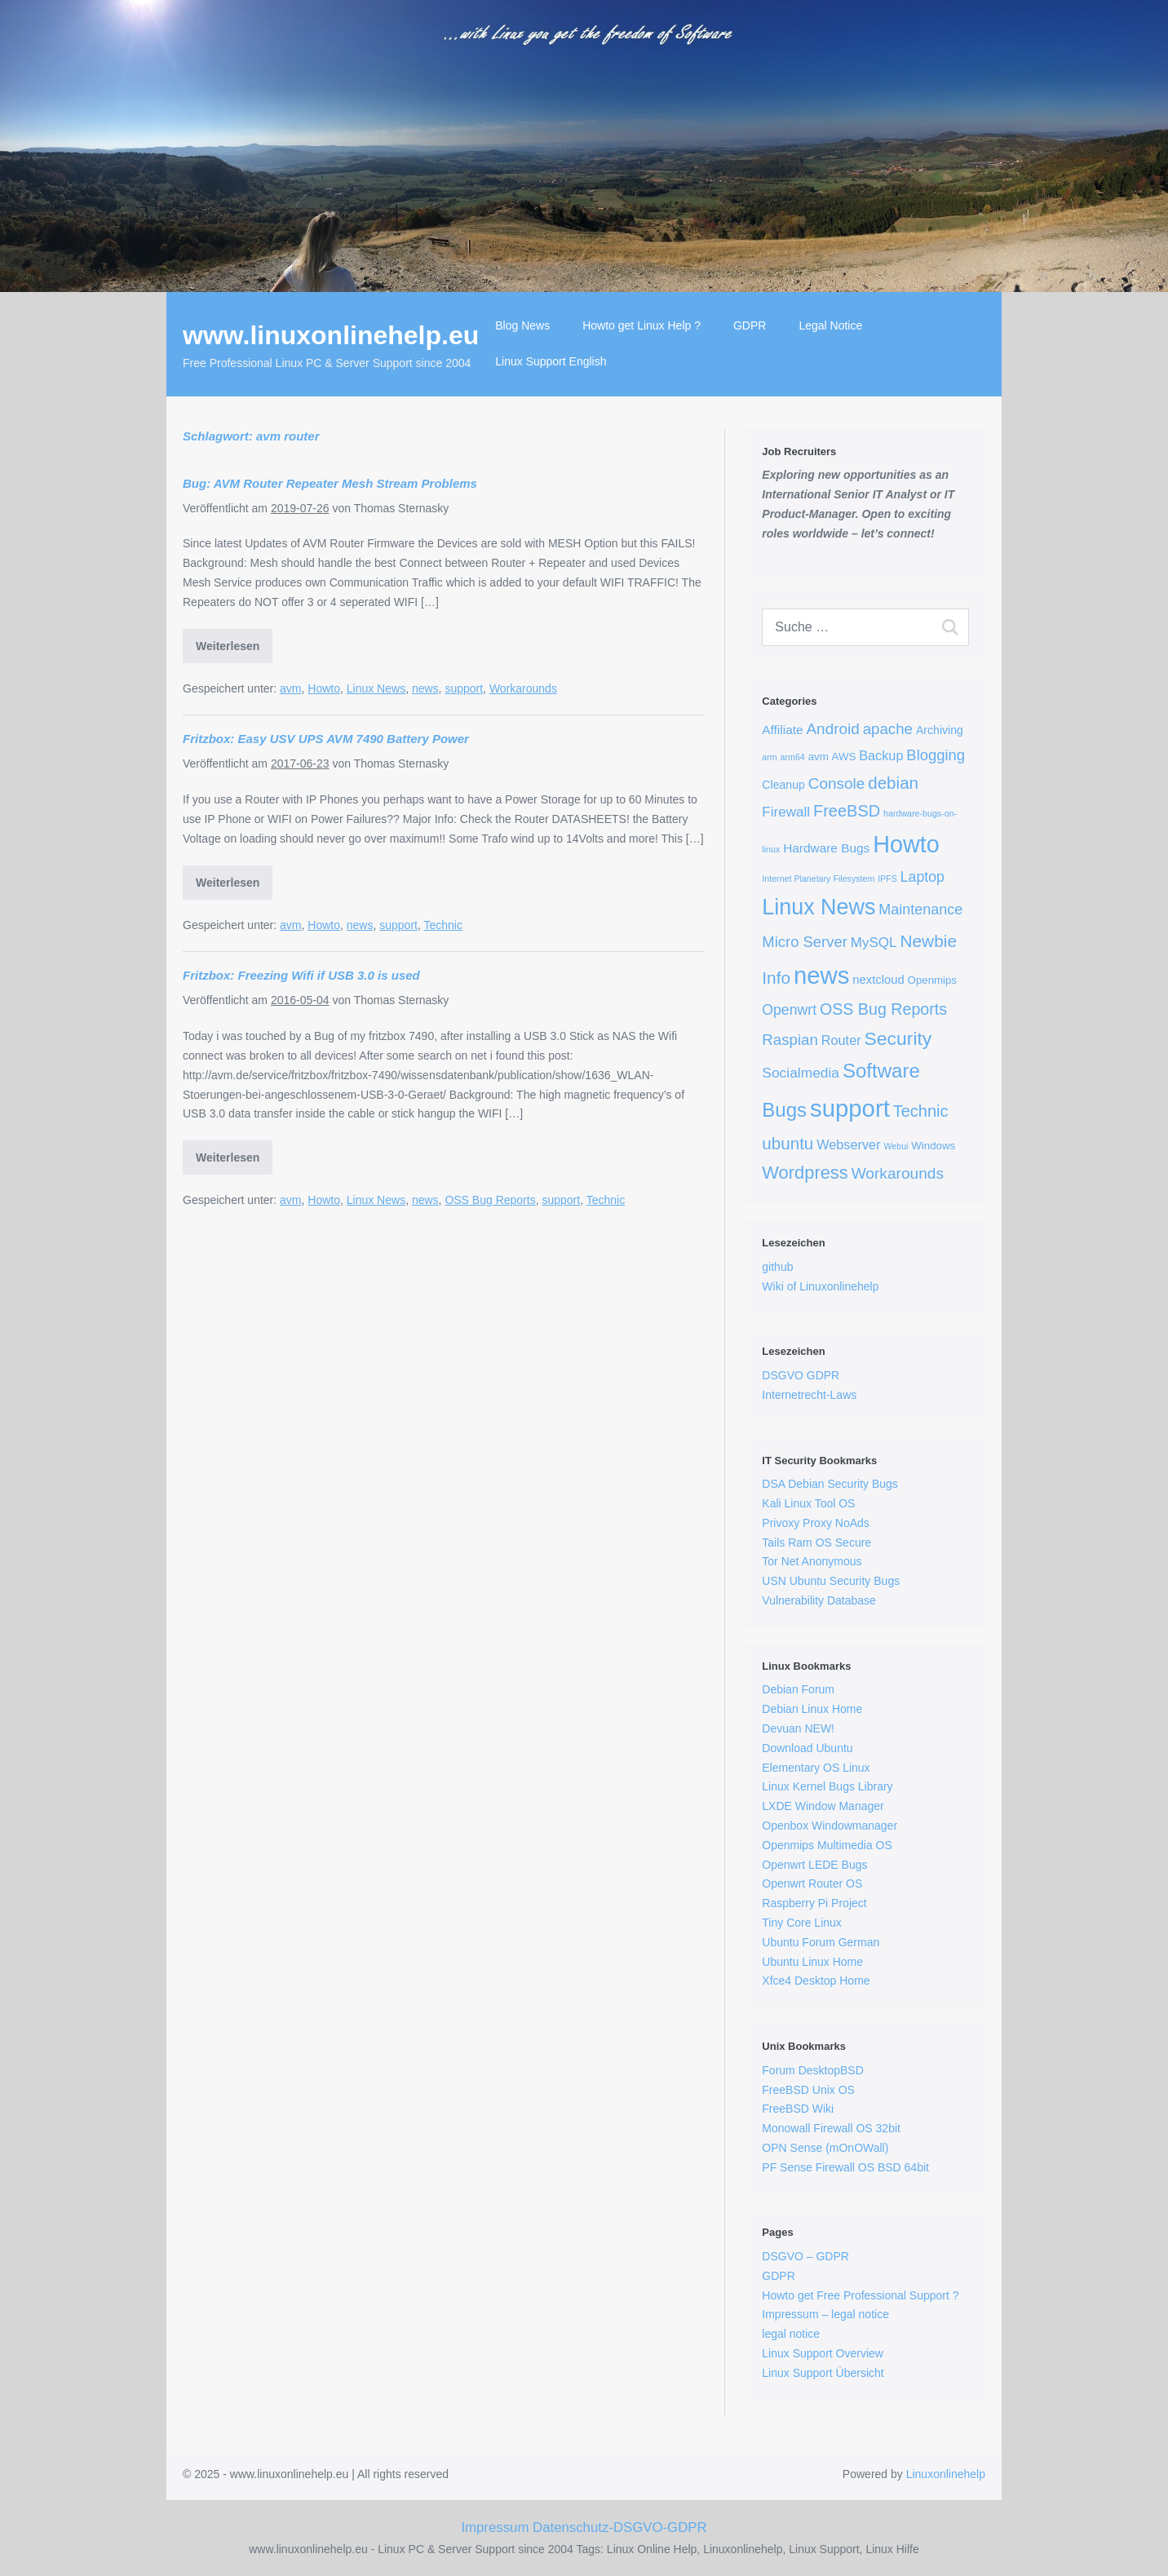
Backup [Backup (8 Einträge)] (881, 755)
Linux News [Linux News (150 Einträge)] (818, 907)
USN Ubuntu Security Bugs (831, 1580)
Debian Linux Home (812, 1708)
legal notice (791, 2333)
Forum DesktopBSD (812, 2070)
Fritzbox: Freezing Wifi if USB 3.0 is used (301, 975)
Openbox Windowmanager (829, 1825)
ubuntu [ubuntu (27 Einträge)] (787, 1143)
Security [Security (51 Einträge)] (898, 1038)
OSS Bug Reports (490, 1199)
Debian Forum (798, 1689)
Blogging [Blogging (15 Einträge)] (935, 755)
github (777, 1266)
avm (290, 688)
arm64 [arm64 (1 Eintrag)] (793, 757)
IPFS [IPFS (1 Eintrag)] (887, 878)
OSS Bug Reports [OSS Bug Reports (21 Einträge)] (883, 1009)
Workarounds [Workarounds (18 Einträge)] (898, 1173)
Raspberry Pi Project (814, 1903)
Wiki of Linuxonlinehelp (820, 1286)
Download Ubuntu (807, 1748)
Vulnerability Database (819, 1600)
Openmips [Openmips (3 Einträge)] (932, 980)
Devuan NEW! (798, 1728)
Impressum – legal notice (825, 2314)
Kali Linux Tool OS (808, 1503)
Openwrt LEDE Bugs (814, 1864)
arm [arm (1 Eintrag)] (769, 757)
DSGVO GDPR (800, 1375)
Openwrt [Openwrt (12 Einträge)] (789, 1010)
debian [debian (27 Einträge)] (893, 782)
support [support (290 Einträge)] (850, 1108)
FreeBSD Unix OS (808, 2089)
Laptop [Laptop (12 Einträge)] (922, 877)
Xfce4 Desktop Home (815, 1980)
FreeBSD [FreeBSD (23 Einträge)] (846, 811)
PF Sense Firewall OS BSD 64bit (845, 2167)
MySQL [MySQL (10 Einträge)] (874, 942)
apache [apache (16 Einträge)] (888, 728)
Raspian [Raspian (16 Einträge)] (790, 1039)
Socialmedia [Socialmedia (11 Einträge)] (800, 1072)
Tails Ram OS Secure (816, 1542)
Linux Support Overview (822, 2353)
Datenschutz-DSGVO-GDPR (620, 2527)
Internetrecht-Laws (809, 1394)
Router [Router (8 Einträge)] (841, 1040)
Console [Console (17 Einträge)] (836, 783)
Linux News (376, 688)
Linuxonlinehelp (945, 2474)
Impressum (495, 2527)
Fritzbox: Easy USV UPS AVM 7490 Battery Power (326, 739)
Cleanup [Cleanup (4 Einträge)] (783, 784)
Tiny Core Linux (802, 1922)
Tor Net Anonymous (811, 1561)
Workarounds (523, 688)
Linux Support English (550, 361)
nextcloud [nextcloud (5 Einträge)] (878, 979)
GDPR (749, 325)
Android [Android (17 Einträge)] (832, 728)
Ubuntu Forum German (820, 1942)
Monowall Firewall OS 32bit (831, 2128)
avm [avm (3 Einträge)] (818, 756)
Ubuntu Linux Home (812, 1961)
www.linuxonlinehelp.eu (331, 335)
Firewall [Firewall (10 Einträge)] (786, 812)
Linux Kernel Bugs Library (827, 1786)
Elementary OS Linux (815, 1767)
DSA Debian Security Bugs (830, 1483)
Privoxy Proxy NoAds (815, 1522)
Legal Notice (830, 325)
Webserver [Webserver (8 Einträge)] (848, 1144)
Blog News (522, 325)
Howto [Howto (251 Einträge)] (906, 844)
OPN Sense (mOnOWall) (825, 2147)
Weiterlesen (227, 646)
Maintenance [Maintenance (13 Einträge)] (920, 909)
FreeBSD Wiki (798, 2108)
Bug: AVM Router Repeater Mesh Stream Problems (330, 483)
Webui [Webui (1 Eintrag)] (895, 1146)
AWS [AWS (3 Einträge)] (844, 756)
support (464, 688)
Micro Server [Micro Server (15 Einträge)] (804, 941)
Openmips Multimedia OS (827, 1845)
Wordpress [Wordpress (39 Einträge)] (804, 1172)
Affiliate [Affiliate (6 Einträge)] (782, 730)
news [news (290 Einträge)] (821, 975)
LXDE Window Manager (822, 1805)
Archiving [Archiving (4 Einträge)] (939, 730)
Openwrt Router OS (812, 1883)
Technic (442, 925)
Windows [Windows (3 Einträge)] (933, 1146)
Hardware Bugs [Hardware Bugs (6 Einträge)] (826, 848)
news (425, 688)
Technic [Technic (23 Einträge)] (921, 1111)
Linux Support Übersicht (822, 2372)
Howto (323, 688)
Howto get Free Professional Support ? (860, 2295)
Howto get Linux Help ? (641, 325)
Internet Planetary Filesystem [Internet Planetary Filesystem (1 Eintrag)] (818, 878)
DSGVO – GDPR (805, 2256)
